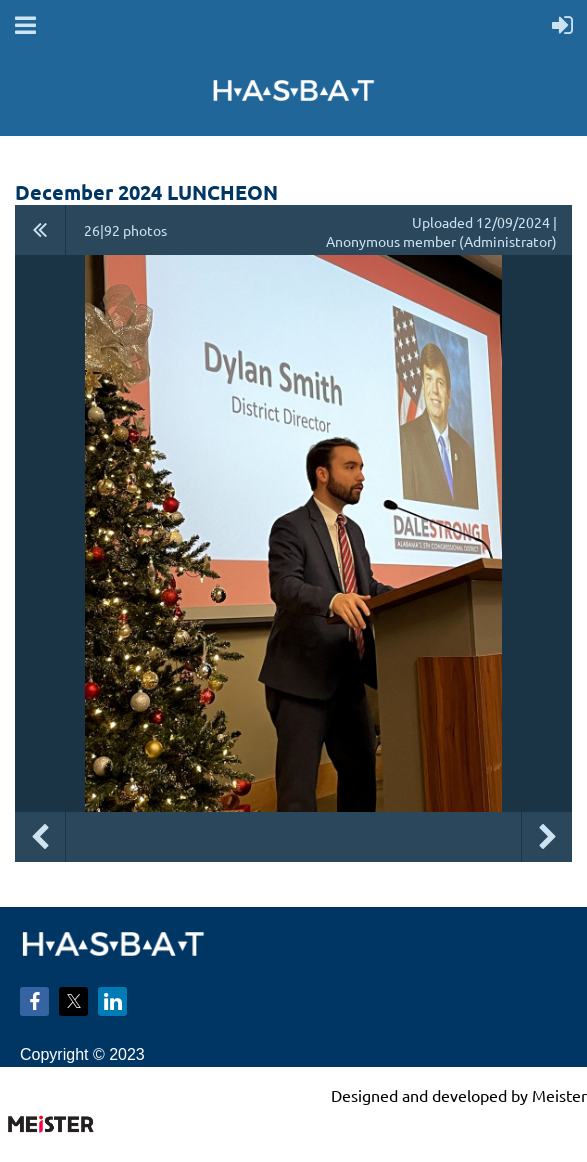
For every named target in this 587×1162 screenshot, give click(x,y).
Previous (40, 837)
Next (547, 837)
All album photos (40, 230)
